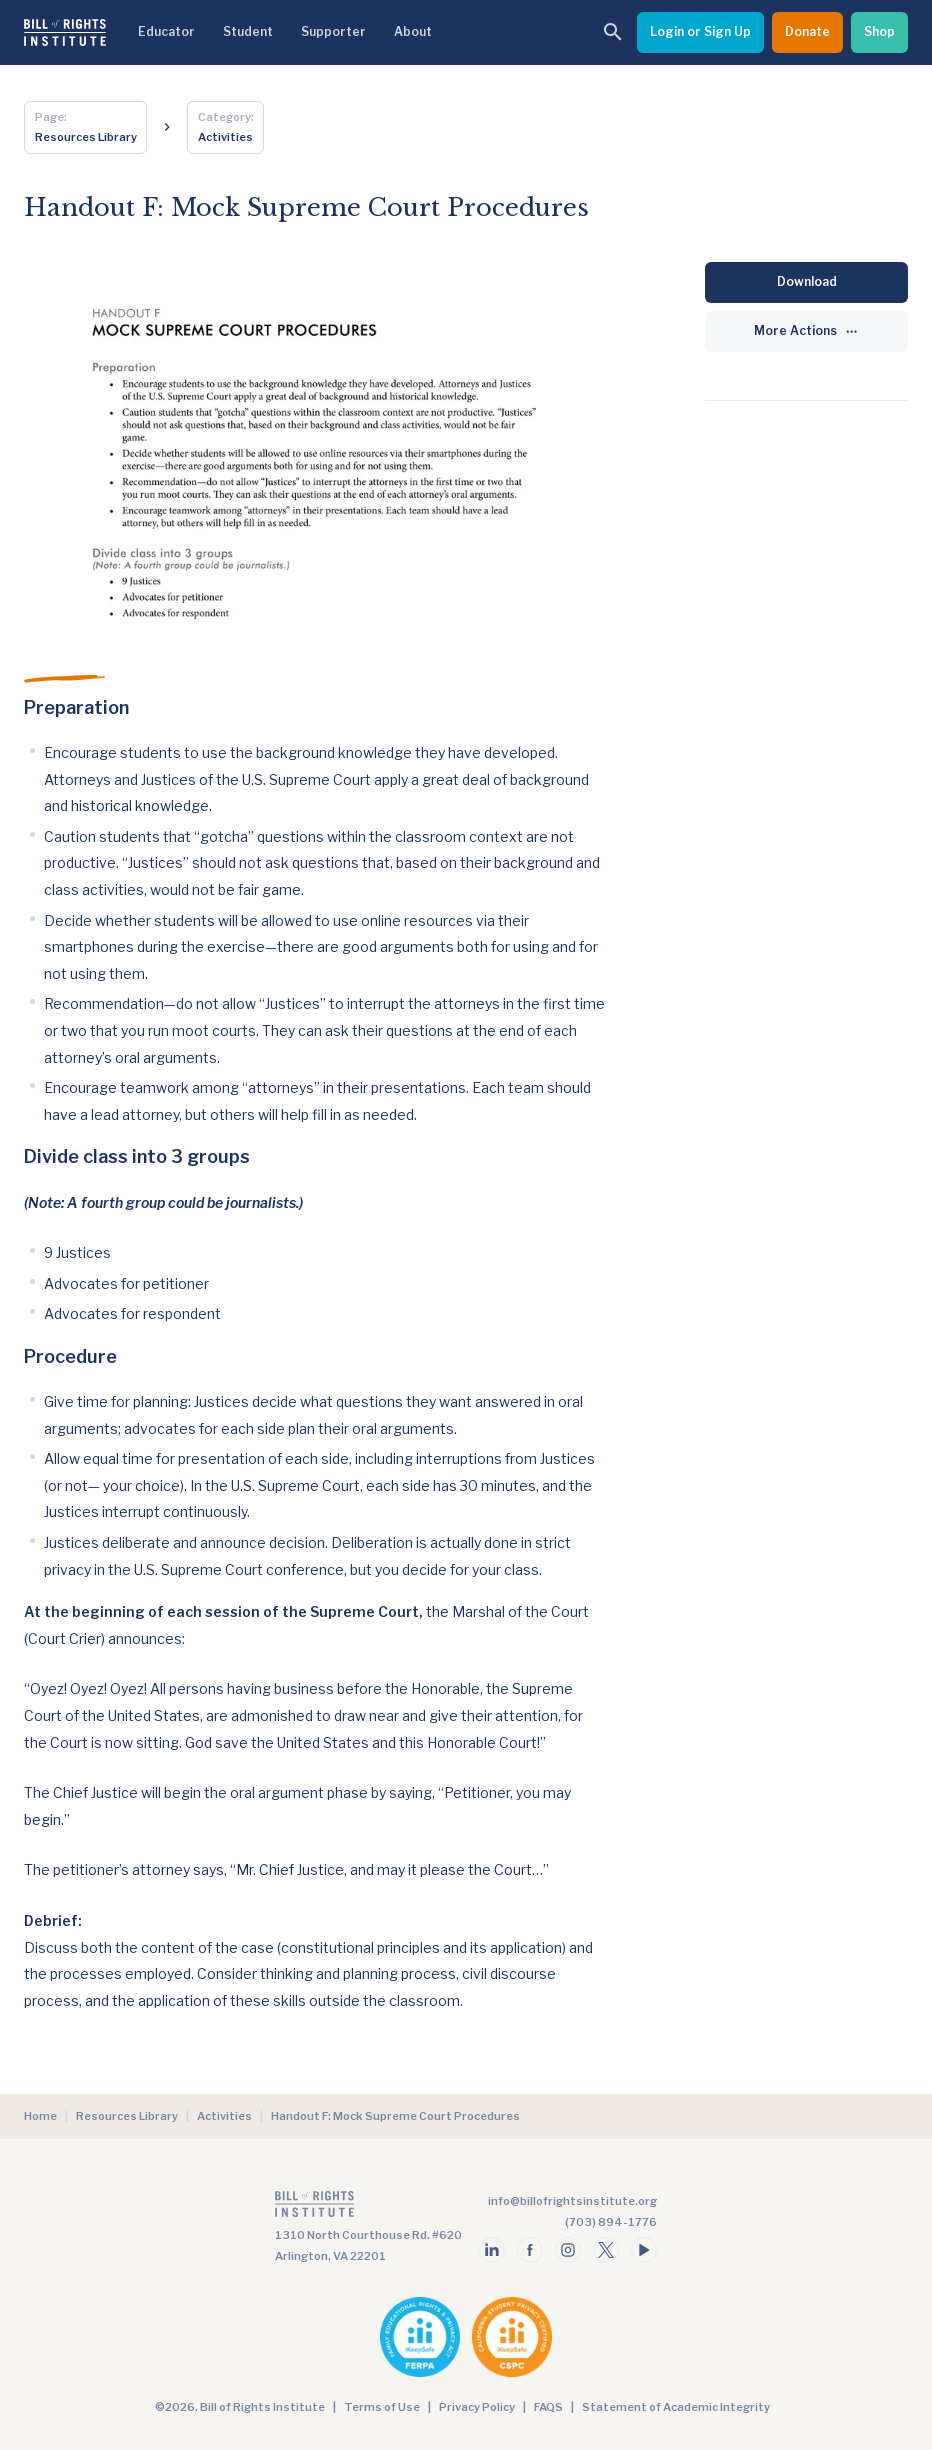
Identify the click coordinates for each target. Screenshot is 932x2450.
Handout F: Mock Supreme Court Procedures (395, 2116)
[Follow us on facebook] (530, 2250)
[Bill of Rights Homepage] (65, 32)
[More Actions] (806, 331)
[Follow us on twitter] (606, 2250)
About (413, 31)
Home (40, 2116)
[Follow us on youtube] (644, 2250)
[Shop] (879, 32)
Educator (166, 31)
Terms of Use (382, 2407)
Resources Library (127, 2116)
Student (248, 31)
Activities (224, 2116)
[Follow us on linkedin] (492, 2250)
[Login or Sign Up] (700, 32)
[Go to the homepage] (368, 2208)
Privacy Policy (477, 2407)
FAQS (548, 2407)
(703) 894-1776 (611, 2222)
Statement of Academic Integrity (676, 2407)
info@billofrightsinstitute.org (572, 2201)
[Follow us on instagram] (568, 2250)
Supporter (333, 31)
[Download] (806, 282)
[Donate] (807, 32)
